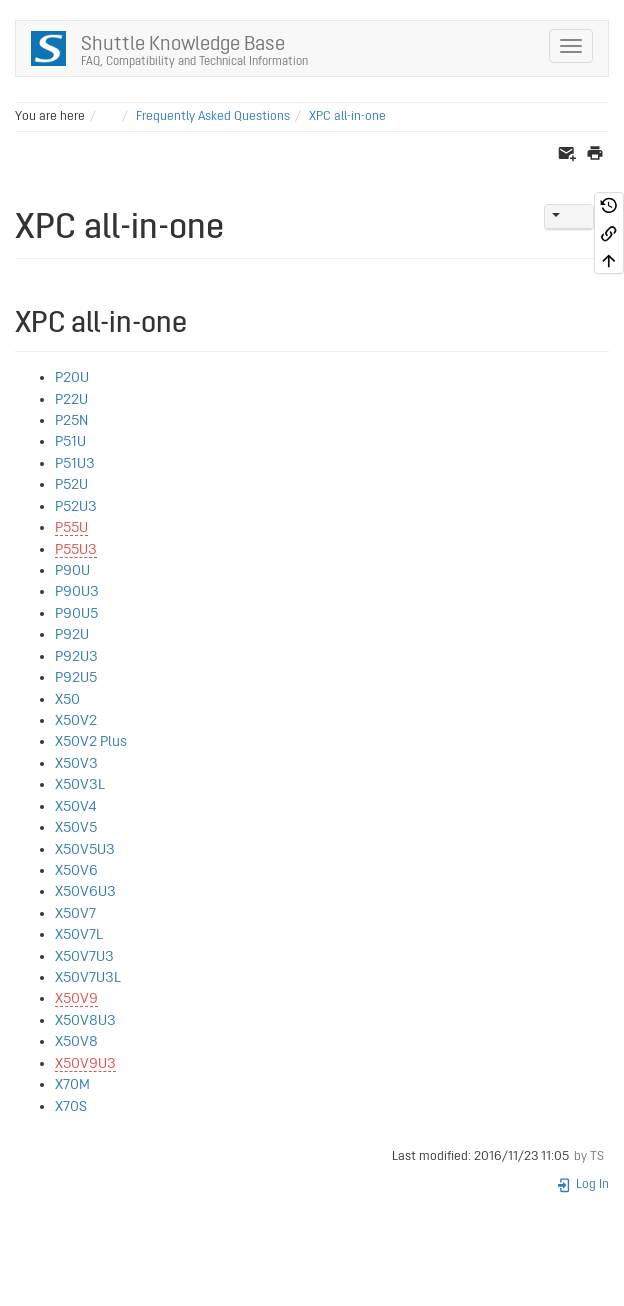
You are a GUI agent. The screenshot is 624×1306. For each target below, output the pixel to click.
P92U (72, 634)
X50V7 (75, 913)
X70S (71, 1106)
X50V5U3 (85, 849)
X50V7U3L (88, 977)
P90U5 (76, 613)
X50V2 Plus (91, 741)
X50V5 (76, 827)
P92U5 (76, 677)
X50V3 (76, 763)
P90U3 (77, 591)
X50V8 (76, 1041)
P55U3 (76, 549)
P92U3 (76, 656)
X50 (67, 699)
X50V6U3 (85, 891)
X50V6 (76, 870)
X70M (72, 1084)
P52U (71, 484)
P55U (71, 527)
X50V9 (76, 998)
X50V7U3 (84, 956)
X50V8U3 (85, 1020)
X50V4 (76, 806)
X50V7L (79, 934)
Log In (582, 1184)
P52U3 (76, 506)
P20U (72, 377)
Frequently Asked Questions (213, 116)
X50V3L (80, 784)
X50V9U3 (85, 1063)
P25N (71, 420)
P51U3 (75, 463)
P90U (72, 570)
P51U (70, 441)
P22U (71, 399)
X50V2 (76, 720)
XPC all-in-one (347, 116)
